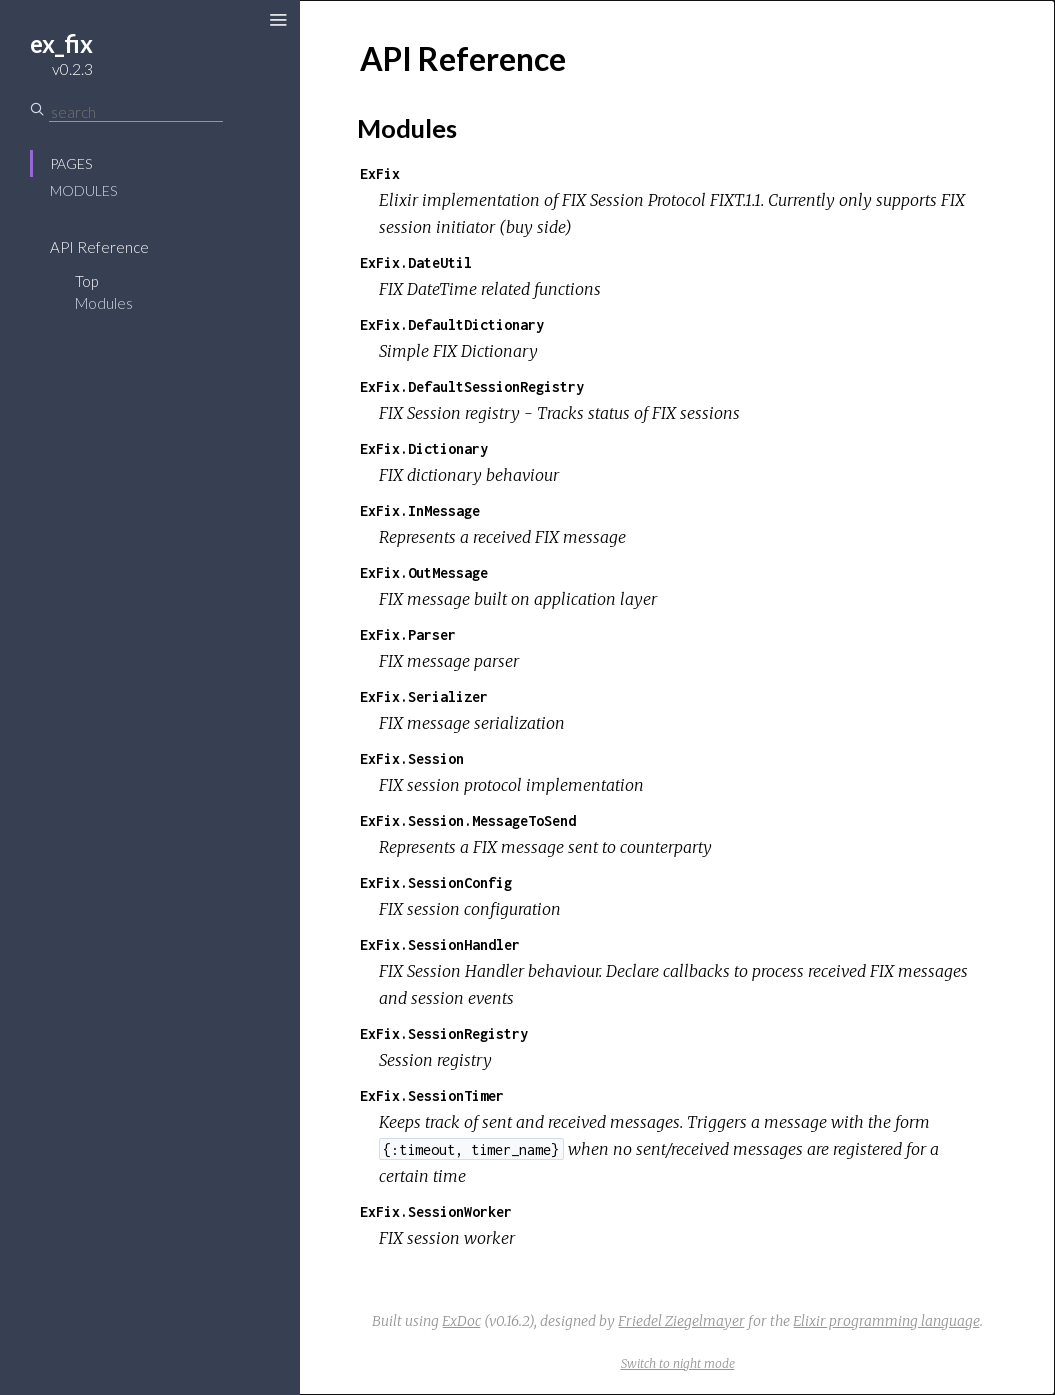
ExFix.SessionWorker (436, 1211)
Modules (83, 190)
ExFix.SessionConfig (436, 882)
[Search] (136, 112)
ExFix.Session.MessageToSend (468, 820)
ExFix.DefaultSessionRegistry (472, 386)
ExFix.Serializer (424, 696)
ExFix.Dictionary (424, 448)
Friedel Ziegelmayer (681, 1321)
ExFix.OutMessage (424, 572)
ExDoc (461, 1321)
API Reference (99, 247)
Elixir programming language (886, 1321)
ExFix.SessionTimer (432, 1095)
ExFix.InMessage (420, 510)
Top (86, 281)
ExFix (380, 173)
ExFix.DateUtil (416, 262)
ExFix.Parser (408, 634)
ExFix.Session (412, 758)
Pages (71, 163)
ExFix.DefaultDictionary (452, 324)
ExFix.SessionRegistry (444, 1033)
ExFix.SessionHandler (440, 944)
